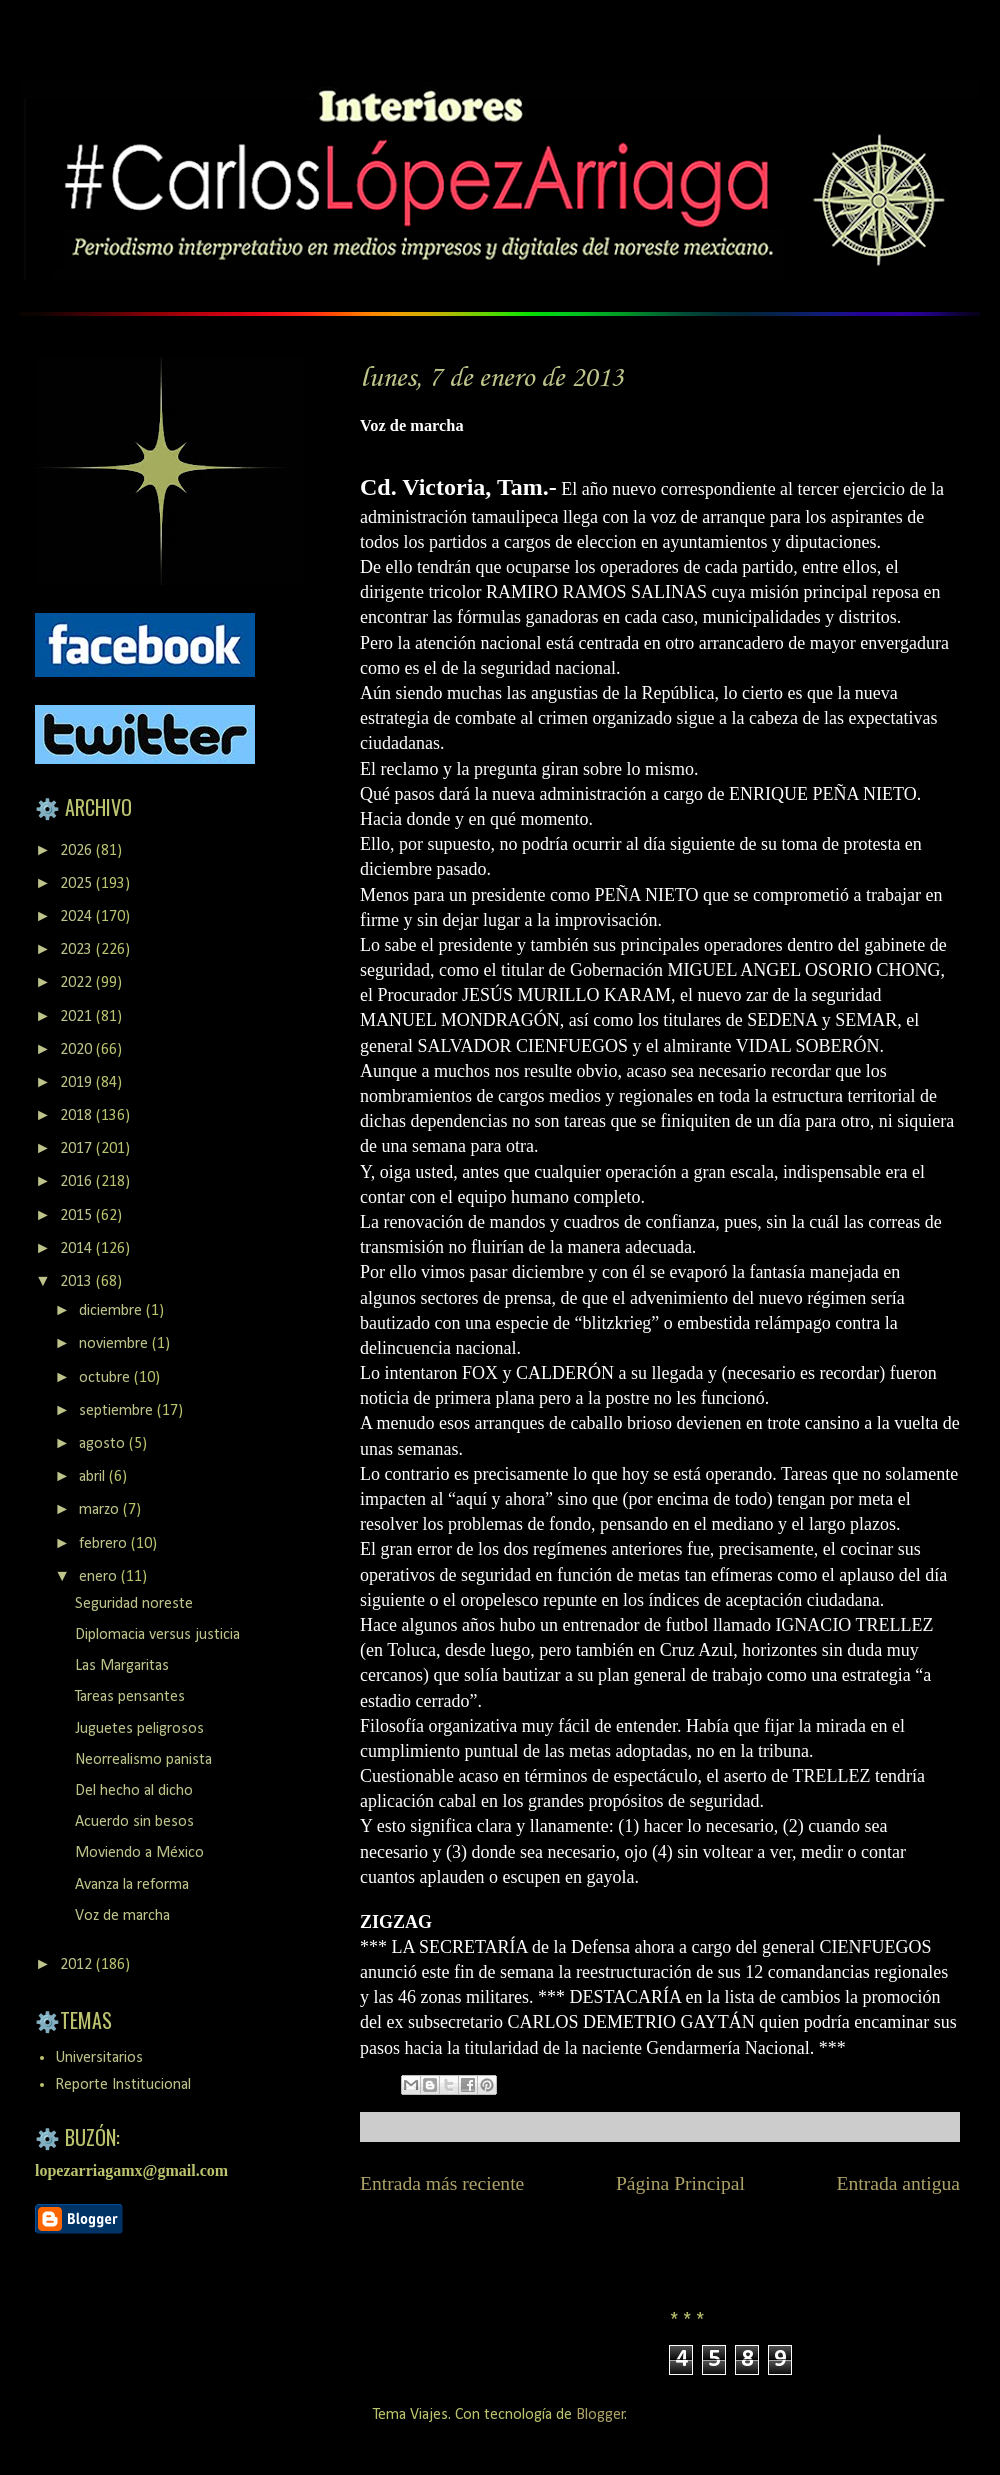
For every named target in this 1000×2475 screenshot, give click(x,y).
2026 (78, 851)
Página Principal (680, 2183)
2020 (78, 1050)
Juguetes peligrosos (139, 1729)
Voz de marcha (122, 1916)
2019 (78, 1083)
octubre (106, 1378)
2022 (78, 983)
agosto (104, 1444)
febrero (105, 1544)
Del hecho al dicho (134, 1791)
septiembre (118, 1411)
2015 (78, 1216)
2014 (78, 1249)
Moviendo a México (139, 1853)
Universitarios (99, 2058)
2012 (78, 1965)
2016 (78, 1182)
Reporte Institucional (123, 2085)
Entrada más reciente (442, 2183)
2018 (78, 1116)
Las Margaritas (122, 1666)
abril (94, 1477)
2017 (78, 1149)
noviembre (115, 1344)
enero (100, 1577)
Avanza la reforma (132, 1885)
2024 (78, 917)
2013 (78, 1282)
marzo (101, 1510)
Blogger (600, 2415)
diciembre (112, 1311)
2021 (78, 1017)
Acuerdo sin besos (134, 1822)
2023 (78, 950)
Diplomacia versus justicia (157, 1635)
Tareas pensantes (130, 1697)
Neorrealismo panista (143, 1760)
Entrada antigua (899, 2183)
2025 (78, 884)
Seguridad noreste (134, 1604)
